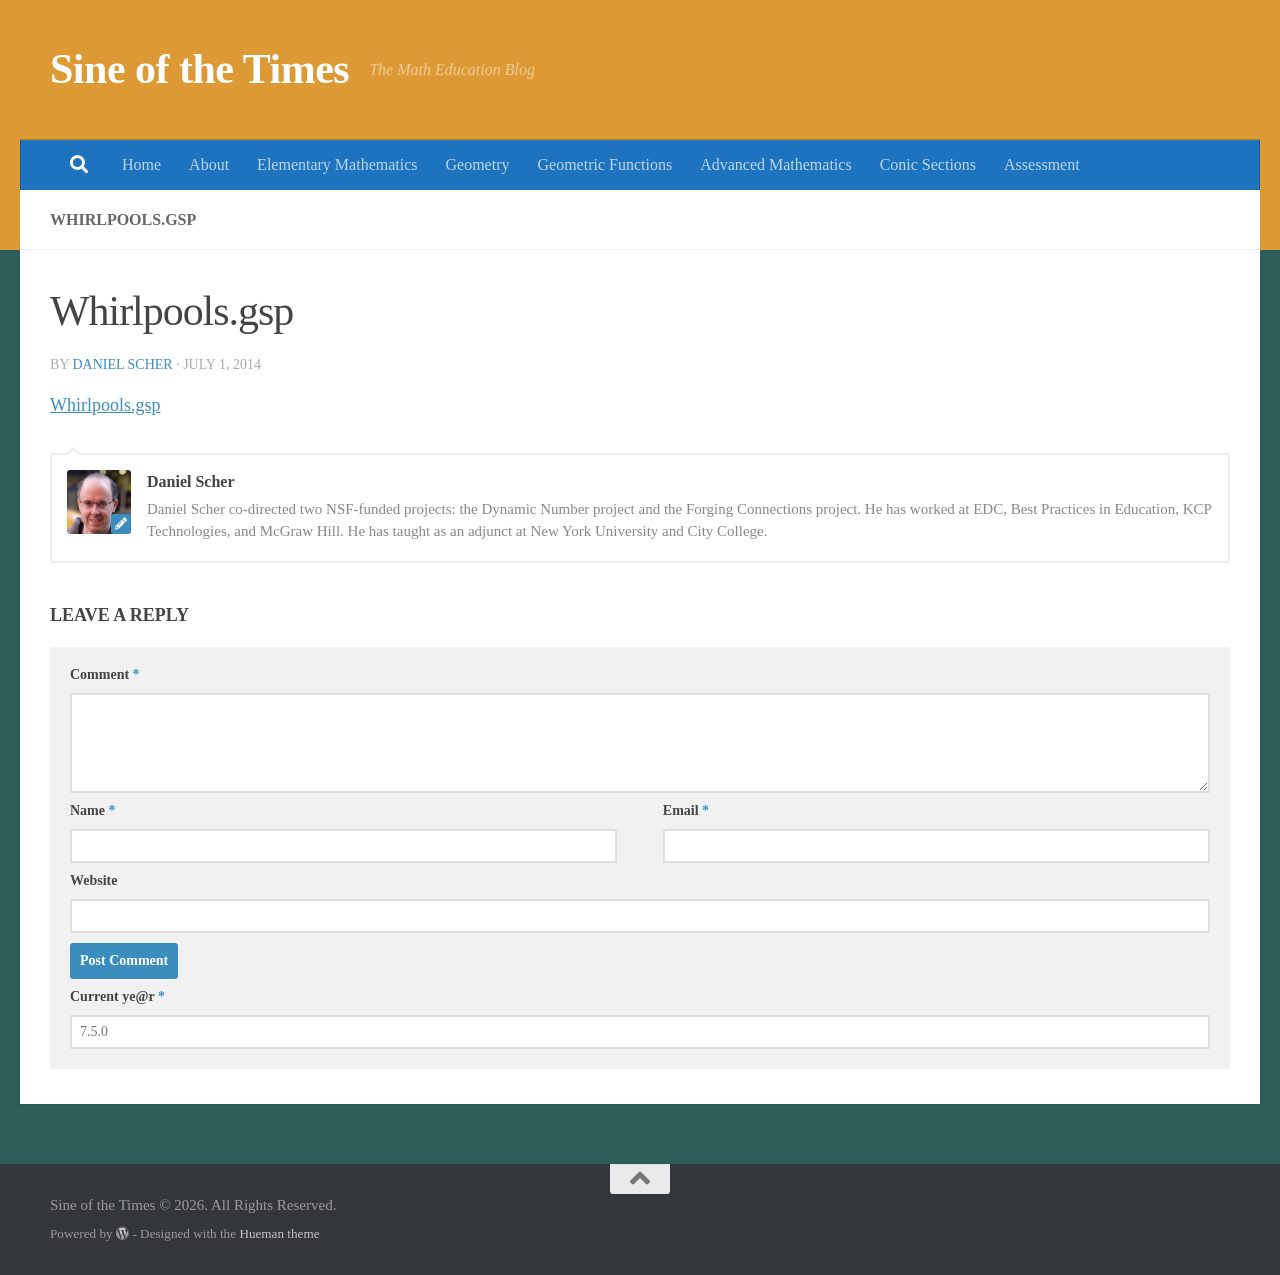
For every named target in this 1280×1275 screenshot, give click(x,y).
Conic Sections (928, 164)
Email (686, 810)
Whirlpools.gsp (105, 405)
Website (93, 880)
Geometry (478, 164)
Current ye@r (117, 996)
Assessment (1042, 164)
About (209, 164)
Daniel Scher (122, 364)
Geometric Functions (604, 164)
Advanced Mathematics (776, 164)
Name (93, 810)
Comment (105, 674)
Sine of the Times (199, 69)
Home (141, 164)
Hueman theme (279, 1233)
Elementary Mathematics (337, 164)
